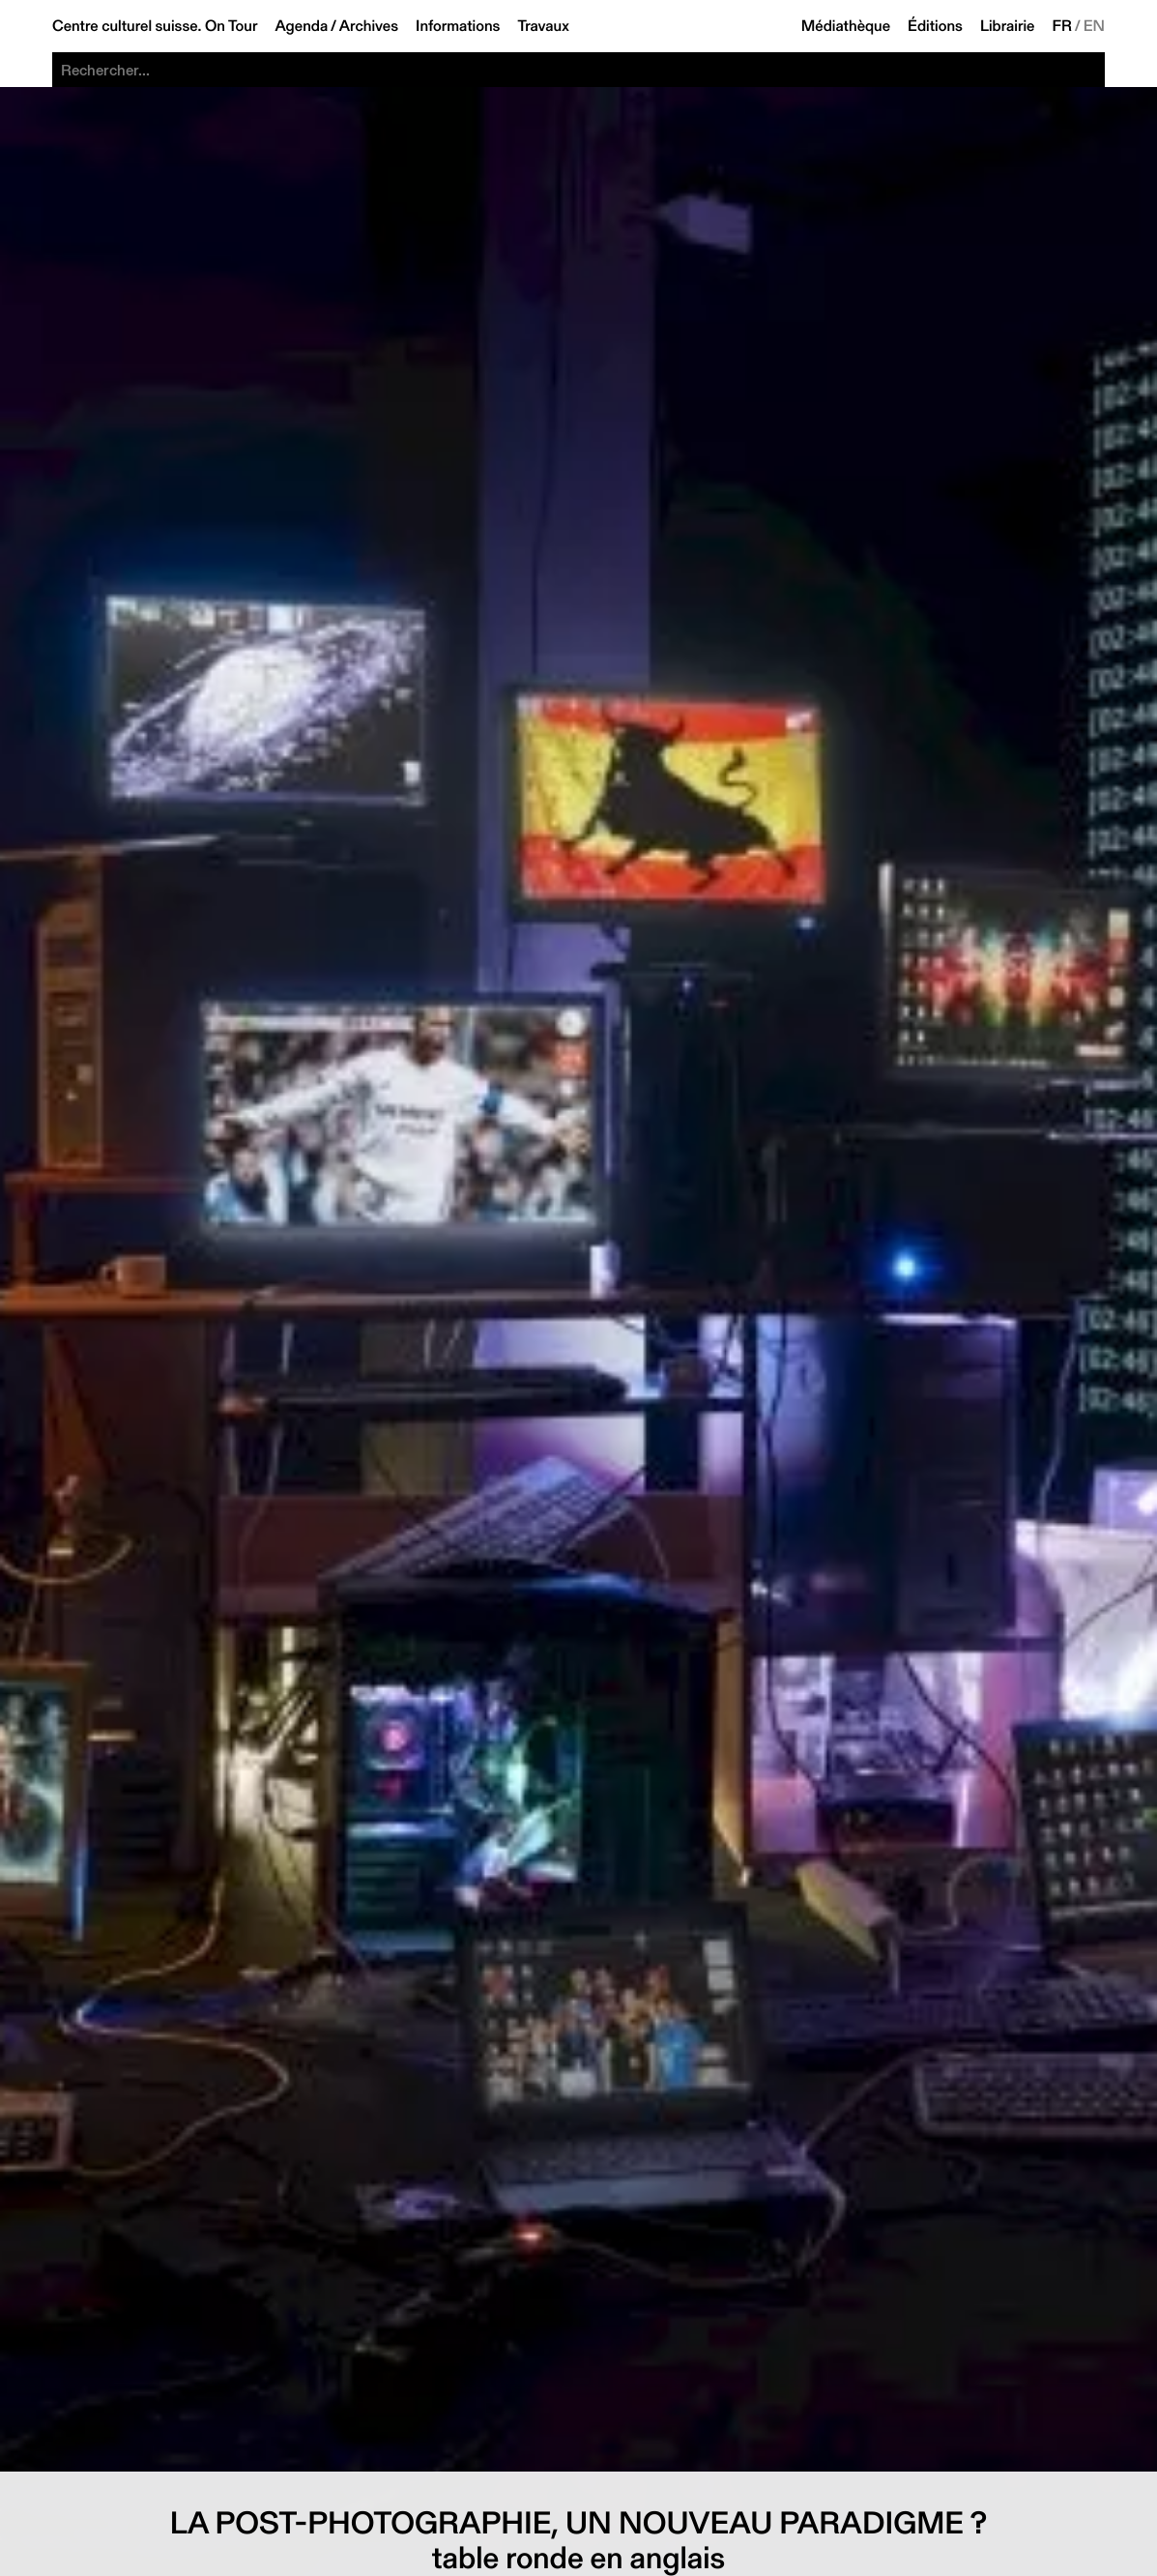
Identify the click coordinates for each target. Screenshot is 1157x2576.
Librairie (1007, 26)
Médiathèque (845, 26)
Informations (458, 26)
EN (1094, 26)
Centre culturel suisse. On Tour (154, 26)
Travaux (542, 26)
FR (1063, 26)
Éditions (935, 26)
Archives (368, 26)
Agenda (301, 26)
